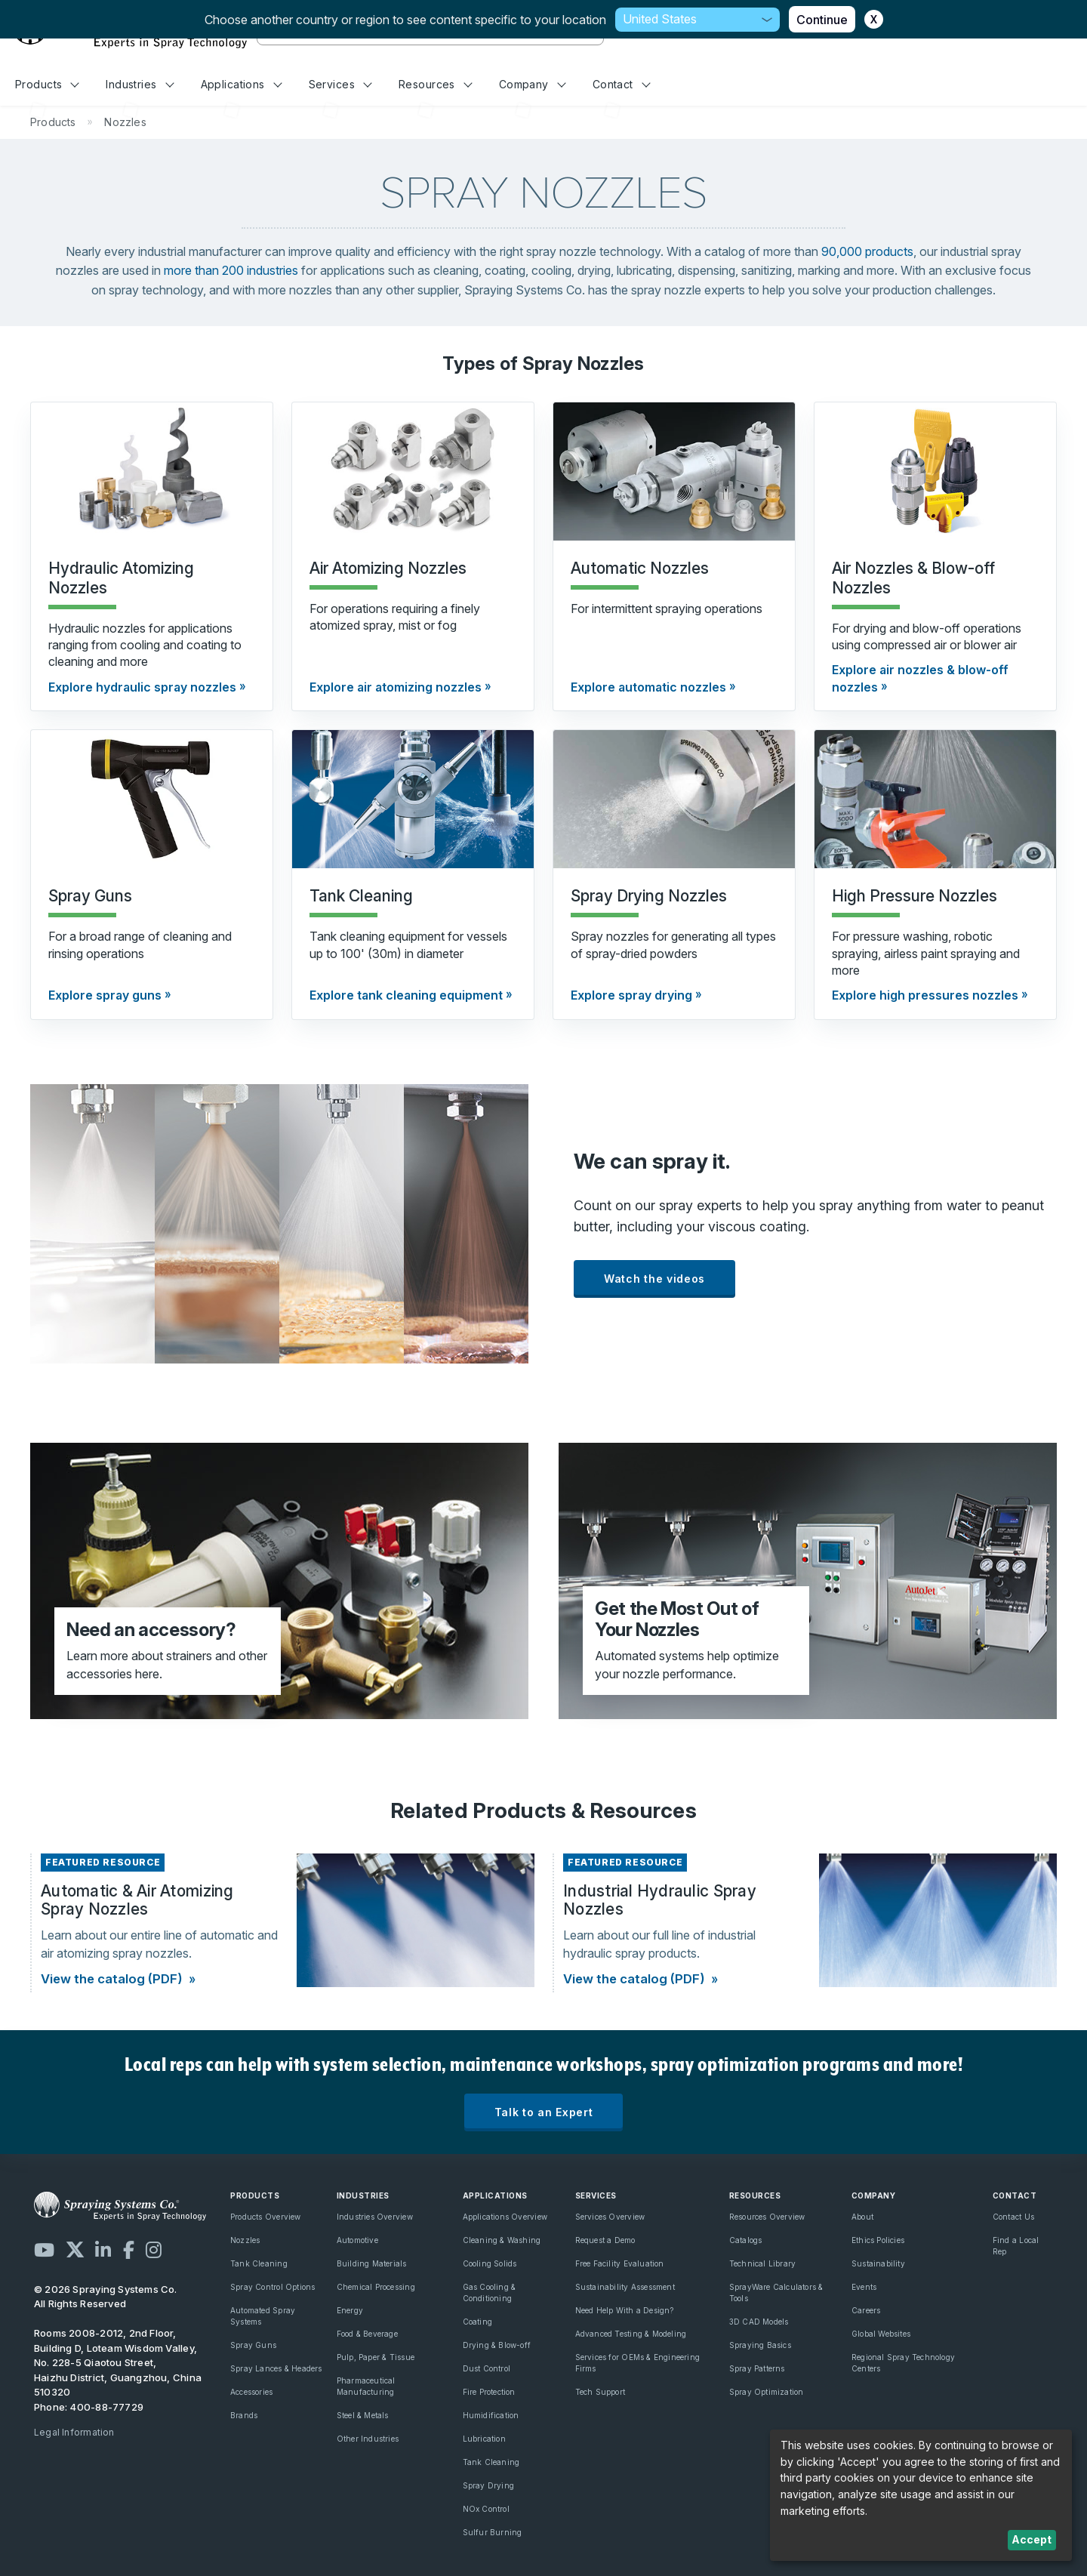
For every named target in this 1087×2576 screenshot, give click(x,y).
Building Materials (372, 2263)
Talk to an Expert (543, 2112)
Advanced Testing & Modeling (631, 2333)
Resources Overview (767, 2216)
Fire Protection (489, 2391)
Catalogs (745, 2240)
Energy (350, 2310)
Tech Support (600, 2391)
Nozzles (245, 2240)
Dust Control (487, 2368)
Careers (865, 2310)
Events (863, 2286)
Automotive (357, 2240)
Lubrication (484, 2438)
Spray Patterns (757, 2368)
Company (532, 84)
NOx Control (486, 2508)
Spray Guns (253, 2345)
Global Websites (880, 2333)
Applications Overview (505, 2216)
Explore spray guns (105, 995)
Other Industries (368, 2438)
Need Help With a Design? (624, 2310)
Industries (140, 84)
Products (47, 84)
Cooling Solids (490, 2263)
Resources (435, 84)
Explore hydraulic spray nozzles (142, 687)
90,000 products (867, 251)
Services (340, 84)
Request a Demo (605, 2240)
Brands (243, 2415)
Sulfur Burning (492, 2532)
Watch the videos (654, 1278)
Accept (1032, 2539)
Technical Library (762, 2263)
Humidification (491, 2415)
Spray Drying (489, 2485)
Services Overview (610, 2216)
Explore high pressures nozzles (925, 995)
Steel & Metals (363, 2415)
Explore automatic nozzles (648, 687)
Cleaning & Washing (502, 2240)
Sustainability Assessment (625, 2286)
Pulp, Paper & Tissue (375, 2357)
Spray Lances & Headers (276, 2368)
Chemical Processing (376, 2286)
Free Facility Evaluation (619, 2263)
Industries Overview (375, 2216)
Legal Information (74, 2432)
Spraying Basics (760, 2345)
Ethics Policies (877, 2240)
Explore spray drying (631, 995)
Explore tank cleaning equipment (406, 995)
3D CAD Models (759, 2321)
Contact (622, 84)
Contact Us (1013, 2216)
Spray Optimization (766, 2391)
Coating (477, 2321)
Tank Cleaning (259, 2263)
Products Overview (265, 2216)
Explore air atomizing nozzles (395, 687)
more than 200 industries (231, 270)
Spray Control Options (272, 2286)
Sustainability (878, 2263)
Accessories (251, 2391)
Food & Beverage (367, 2333)
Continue (822, 19)
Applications (241, 84)
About (862, 2216)
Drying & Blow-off (497, 2345)
